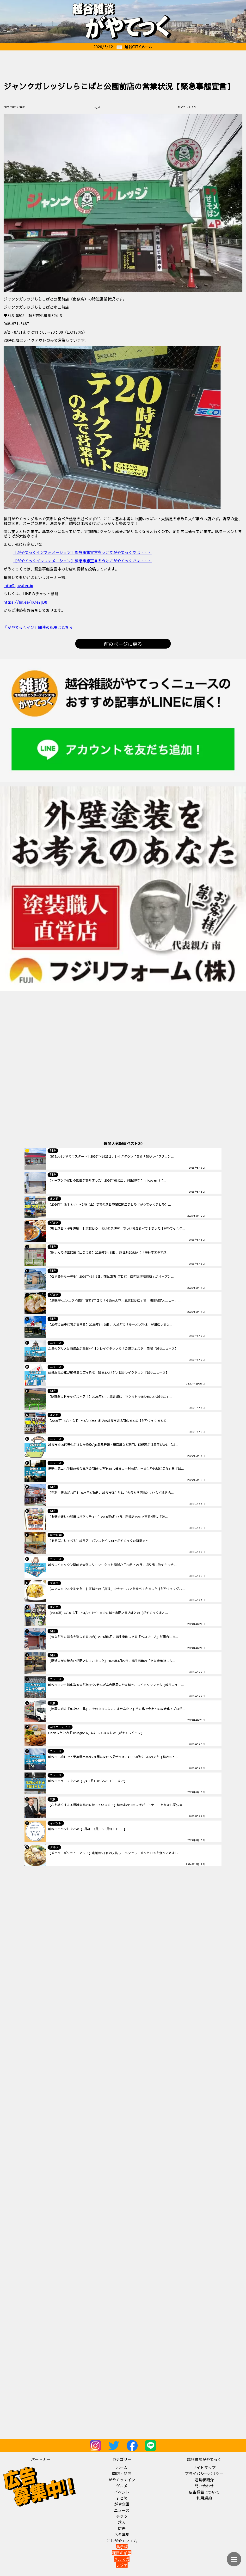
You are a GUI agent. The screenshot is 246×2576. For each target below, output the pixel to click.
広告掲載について (204, 2492)
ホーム (122, 2467)
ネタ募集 (121, 2534)
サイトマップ (204, 2467)
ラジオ (122, 2565)
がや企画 (121, 2504)
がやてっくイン (121, 2479)
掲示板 (122, 2546)
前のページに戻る (123, 644)
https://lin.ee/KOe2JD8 (25, 602)
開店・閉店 (121, 2473)
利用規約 (204, 2498)
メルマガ (121, 2559)
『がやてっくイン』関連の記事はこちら (38, 627)
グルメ (122, 2485)
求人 (122, 2522)
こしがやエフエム (121, 2540)
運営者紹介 (204, 2479)
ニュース (121, 2510)
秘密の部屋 (121, 2552)
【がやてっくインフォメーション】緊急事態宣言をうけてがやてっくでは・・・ (82, 552)
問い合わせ (204, 2485)
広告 (122, 2528)
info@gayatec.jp (18, 585)
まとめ (122, 2498)
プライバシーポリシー (204, 2473)
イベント (121, 2492)
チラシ (122, 2516)
